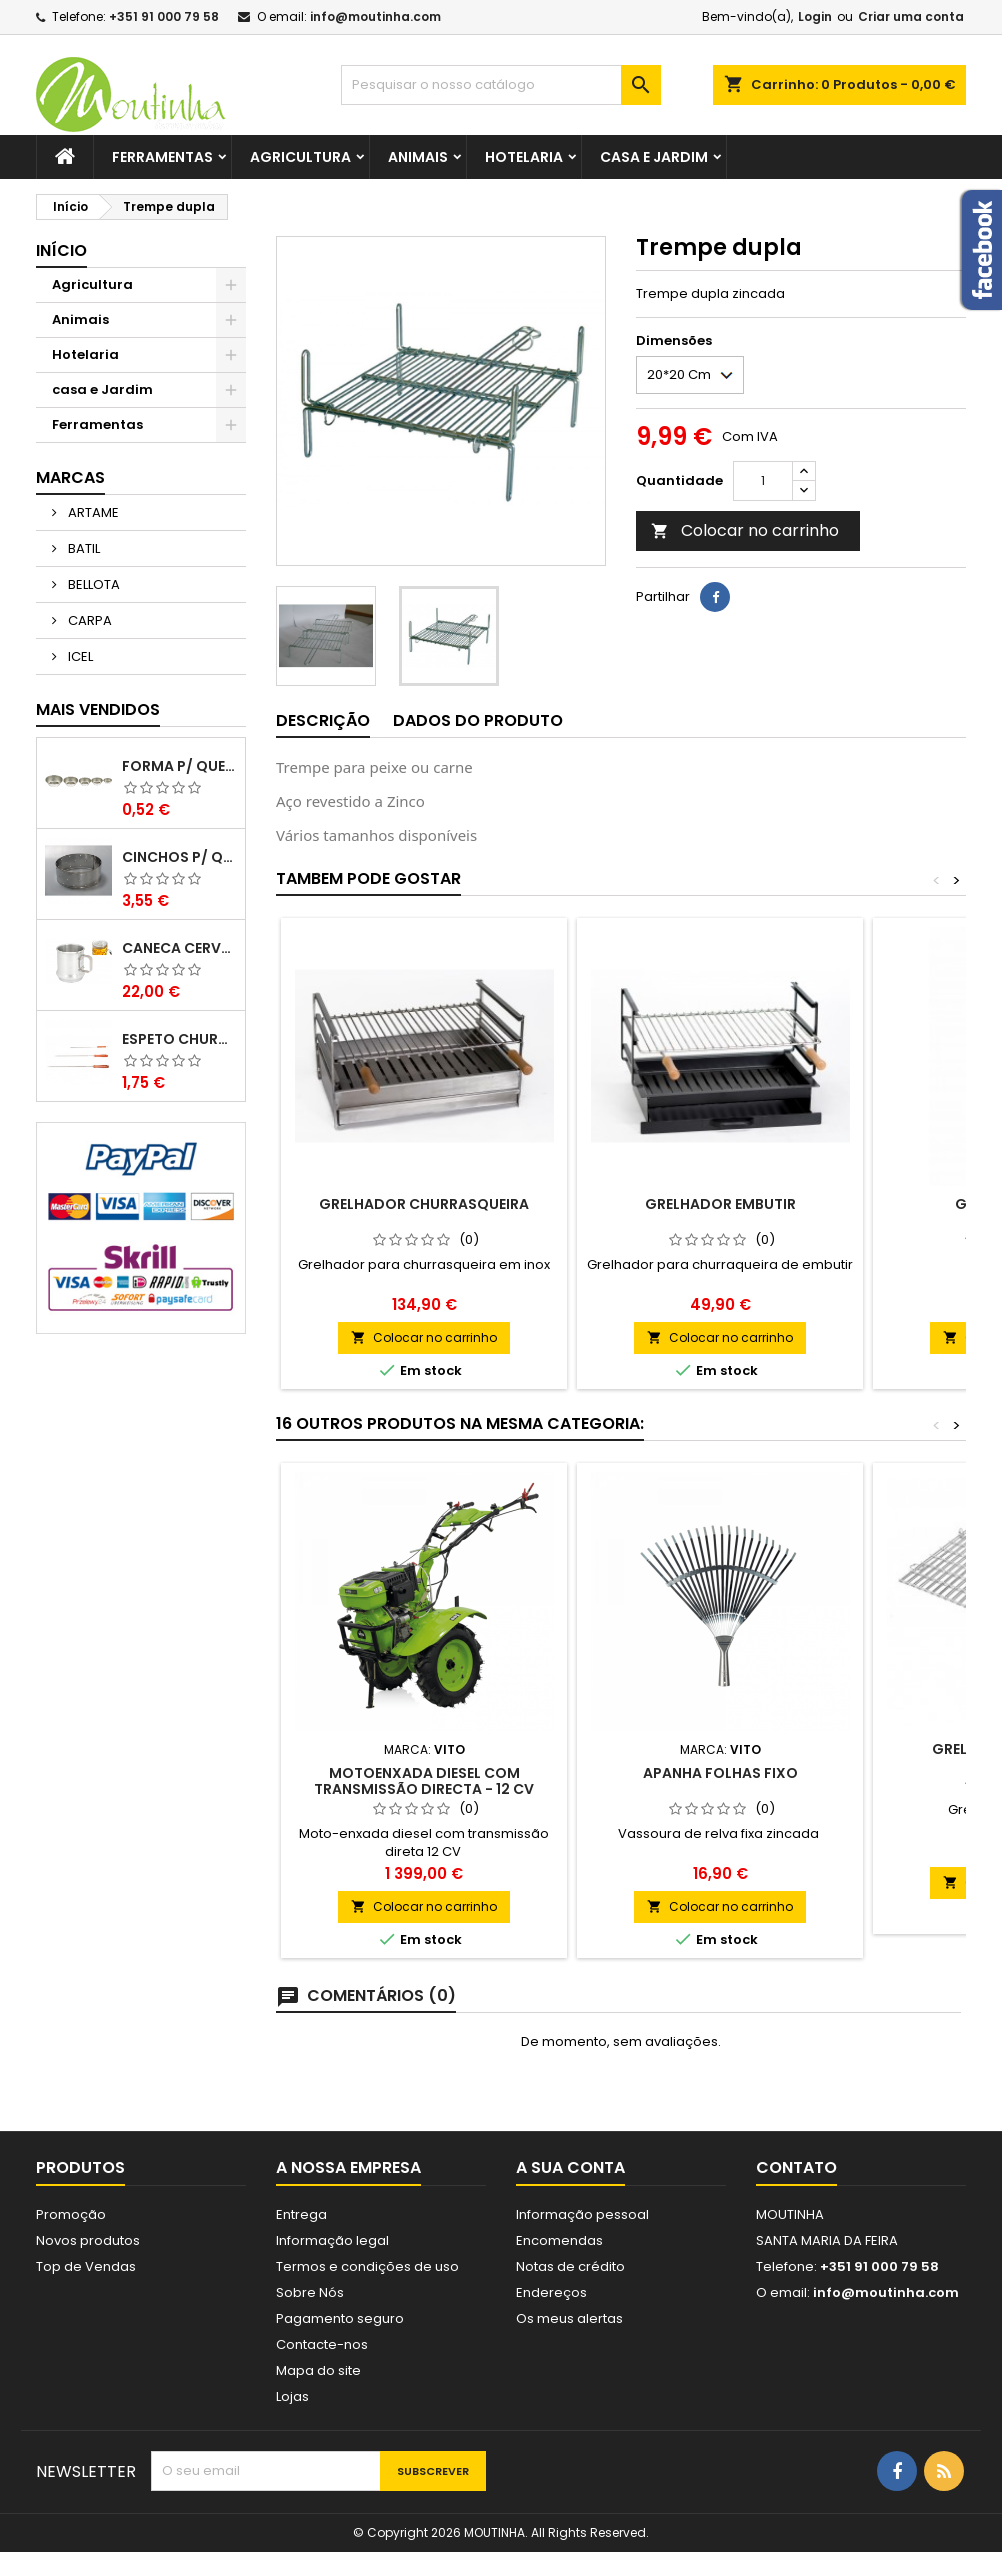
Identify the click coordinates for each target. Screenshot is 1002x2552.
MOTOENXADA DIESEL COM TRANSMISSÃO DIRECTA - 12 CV (424, 1781)
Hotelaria (524, 157)
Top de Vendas (86, 2266)
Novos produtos (88, 2240)
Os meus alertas (569, 2318)
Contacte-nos (322, 2344)
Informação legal (332, 2240)
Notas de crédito (570, 2266)
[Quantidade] (763, 481)
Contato (796, 2167)
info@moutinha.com (375, 16)
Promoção (71, 2214)
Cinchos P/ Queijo (179, 857)
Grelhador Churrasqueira (424, 1204)
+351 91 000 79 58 (164, 16)
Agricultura (300, 157)
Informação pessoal (582, 2214)
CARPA (88, 620)
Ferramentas (162, 157)
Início (61, 250)
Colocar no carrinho (745, 530)
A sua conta (570, 2167)
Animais (418, 157)
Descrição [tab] (323, 720)
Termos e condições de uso (367, 2266)
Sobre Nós (310, 2292)
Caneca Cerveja (179, 948)
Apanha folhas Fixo (720, 1773)
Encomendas (559, 2240)
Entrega (301, 2214)
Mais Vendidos (98, 709)
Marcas (70, 477)
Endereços (551, 2292)
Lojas (292, 2396)
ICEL (79, 656)
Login (815, 16)
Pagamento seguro (340, 2318)
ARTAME (92, 512)
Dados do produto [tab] (478, 720)
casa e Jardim (654, 157)
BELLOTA (92, 584)
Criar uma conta (911, 16)
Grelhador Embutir (720, 1204)
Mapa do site (318, 2370)
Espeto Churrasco (179, 1039)
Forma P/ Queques (179, 766)
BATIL (82, 548)
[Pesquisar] (501, 85)
